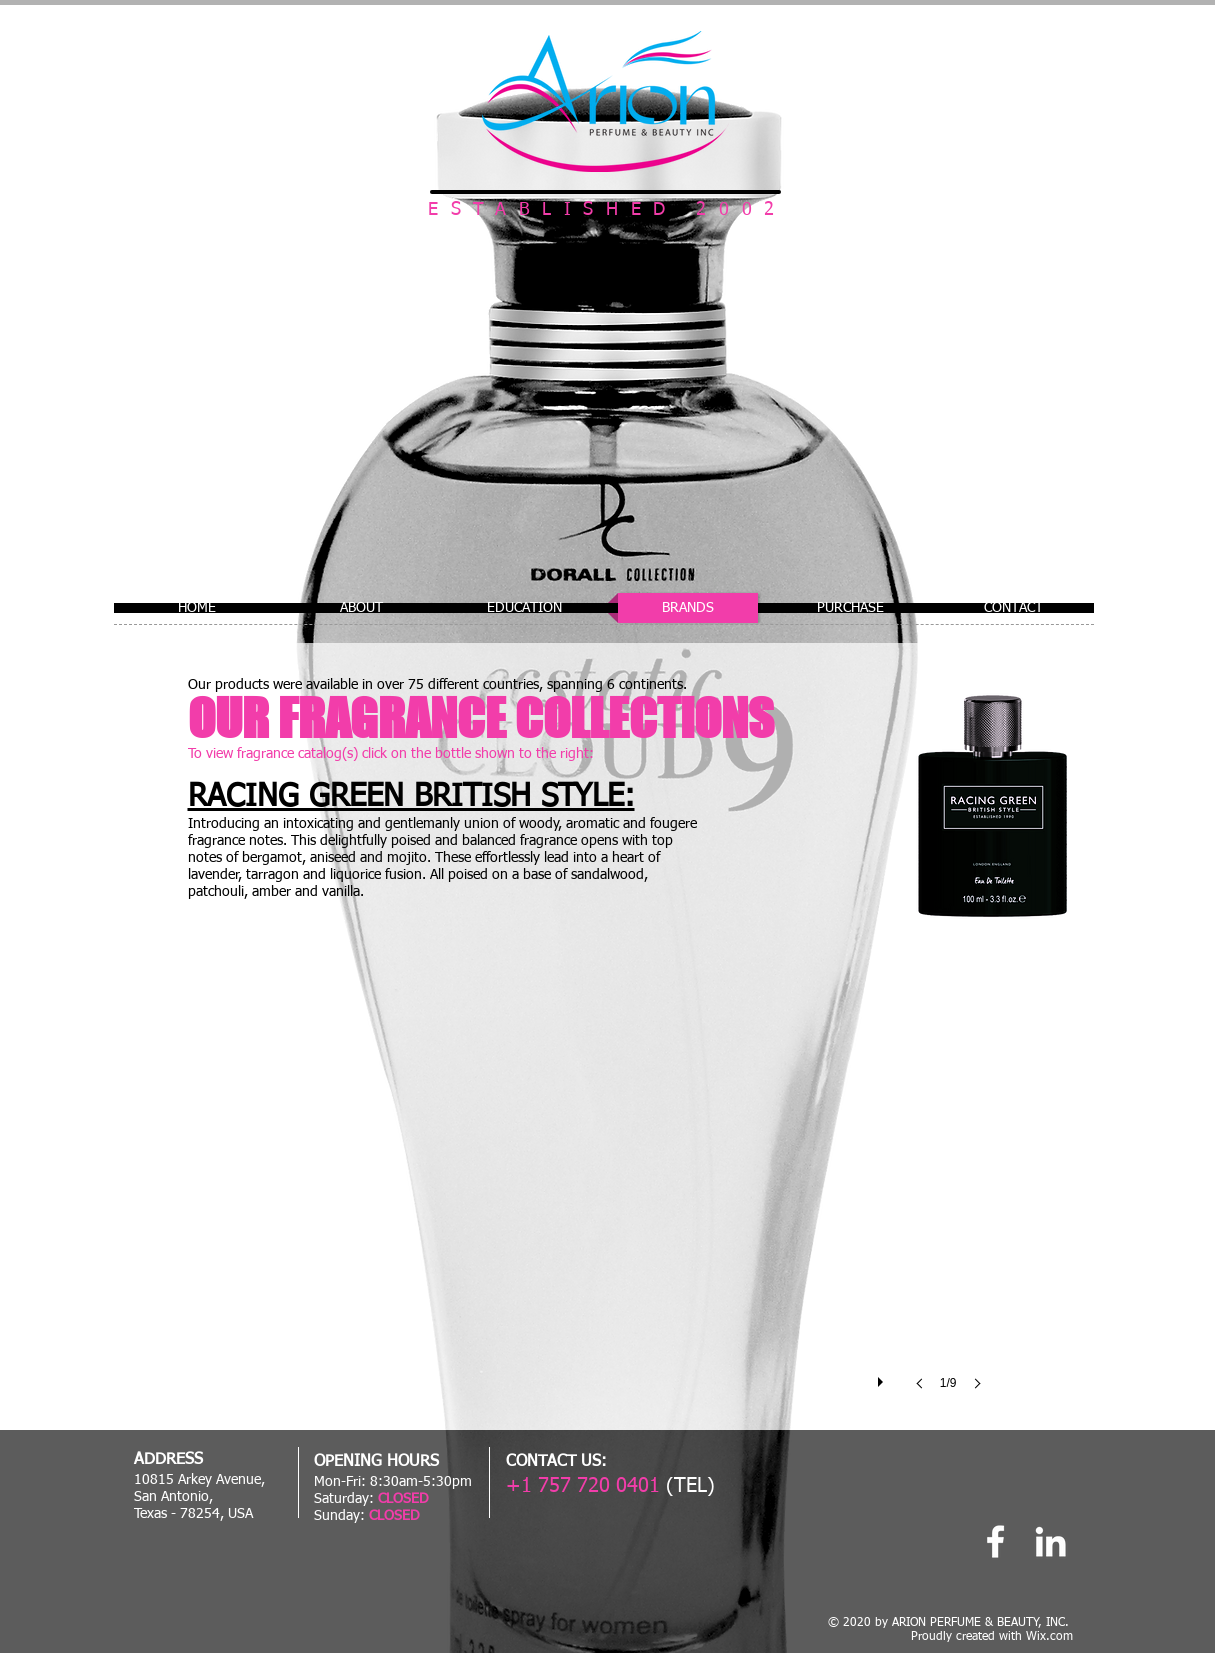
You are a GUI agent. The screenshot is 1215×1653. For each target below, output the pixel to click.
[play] (883, 1377)
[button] (607, 1183)
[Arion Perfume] (995, 1541)
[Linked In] (1050, 1541)
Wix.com (1049, 1637)
